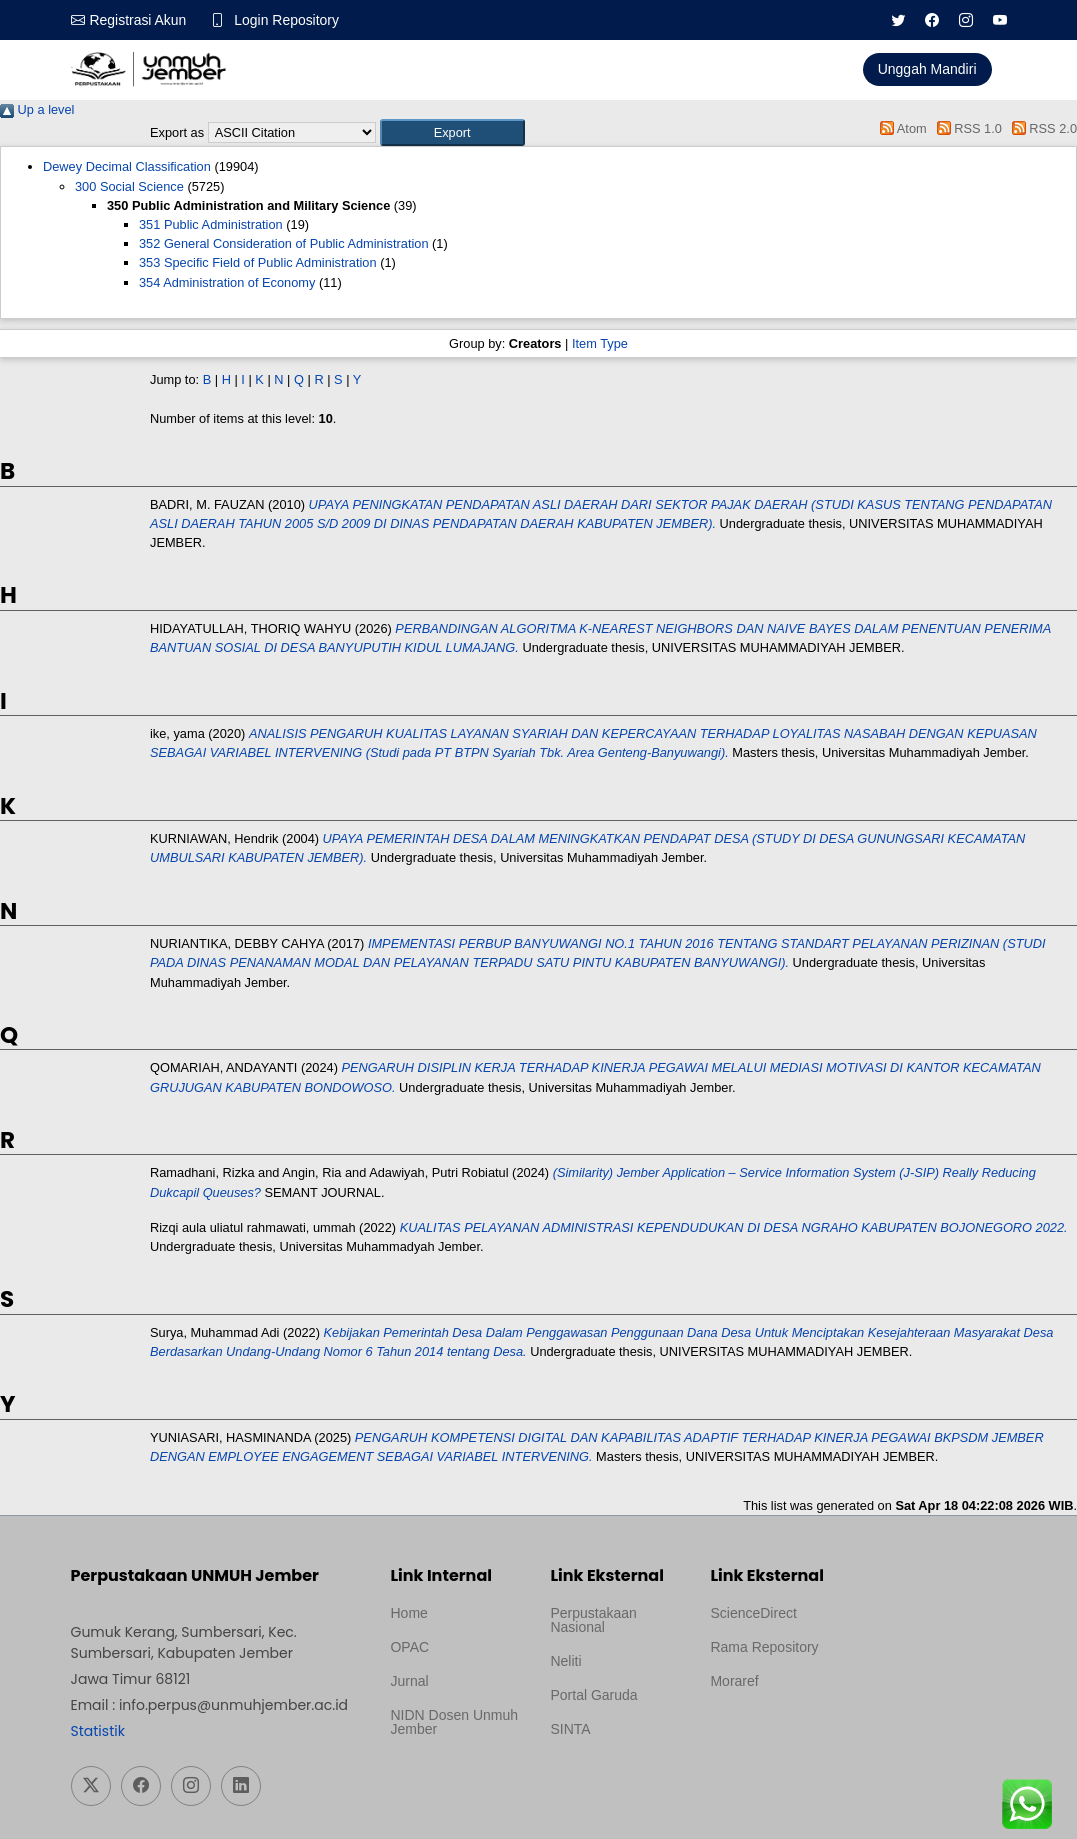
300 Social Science (129, 186)
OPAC (409, 1647)
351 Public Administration (211, 224)
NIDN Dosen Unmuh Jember (454, 1722)
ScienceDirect (753, 1613)
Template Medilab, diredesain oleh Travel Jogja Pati (607, 1777)
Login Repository (287, 20)
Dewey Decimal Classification (127, 166)
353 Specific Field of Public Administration (258, 262)
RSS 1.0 (966, 128)
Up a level (37, 109)
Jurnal (409, 1681)
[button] (452, 132)
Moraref (734, 1681)
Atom (900, 128)
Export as (177, 132)
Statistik (98, 1731)
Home (408, 1613)
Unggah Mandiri (927, 69)
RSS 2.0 (1041, 128)
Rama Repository (764, 1647)
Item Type (600, 343)
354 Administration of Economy (227, 282)
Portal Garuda (593, 1695)
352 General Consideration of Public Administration (284, 243)
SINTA (570, 1729)
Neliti (565, 1661)
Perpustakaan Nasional (593, 1620)
